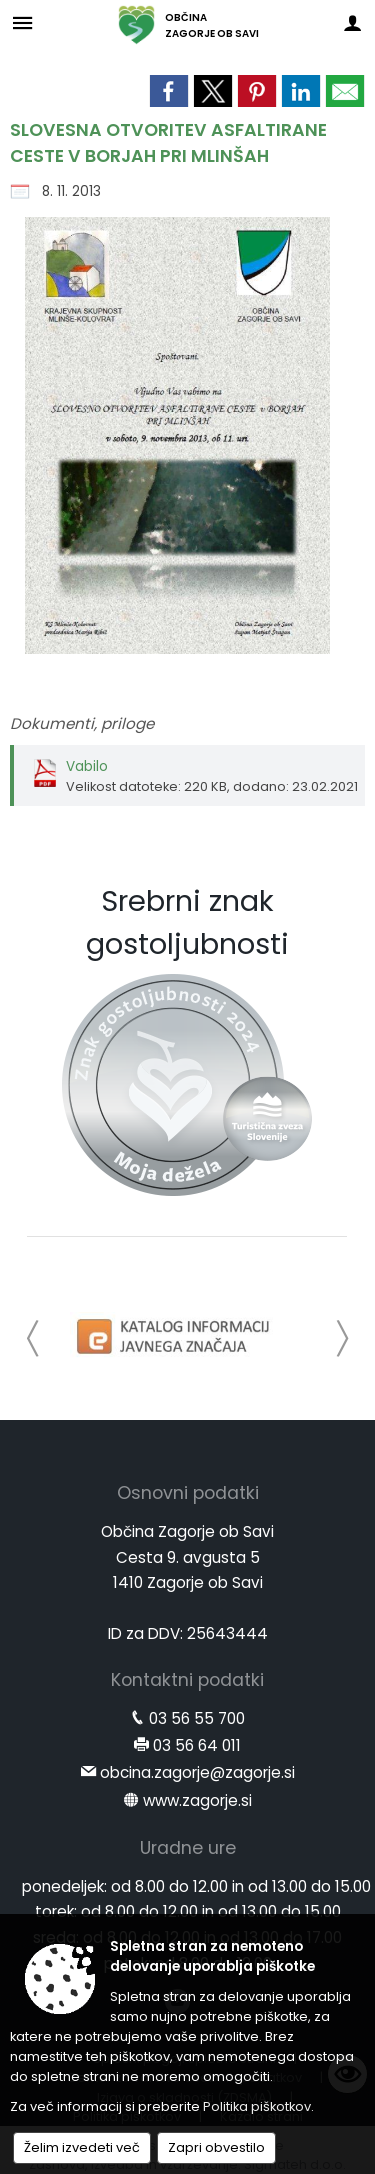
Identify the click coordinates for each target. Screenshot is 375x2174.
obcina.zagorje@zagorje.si (197, 1772)
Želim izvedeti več (82, 2147)
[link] (169, 91)
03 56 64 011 (197, 1745)
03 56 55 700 (197, 1718)
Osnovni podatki (188, 1493)
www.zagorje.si (197, 1800)
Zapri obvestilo (216, 2147)
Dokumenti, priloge (82, 723)
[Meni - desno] (352, 22)
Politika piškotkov (257, 2106)
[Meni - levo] (22, 22)
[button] (33, 1338)
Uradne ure (188, 1848)
